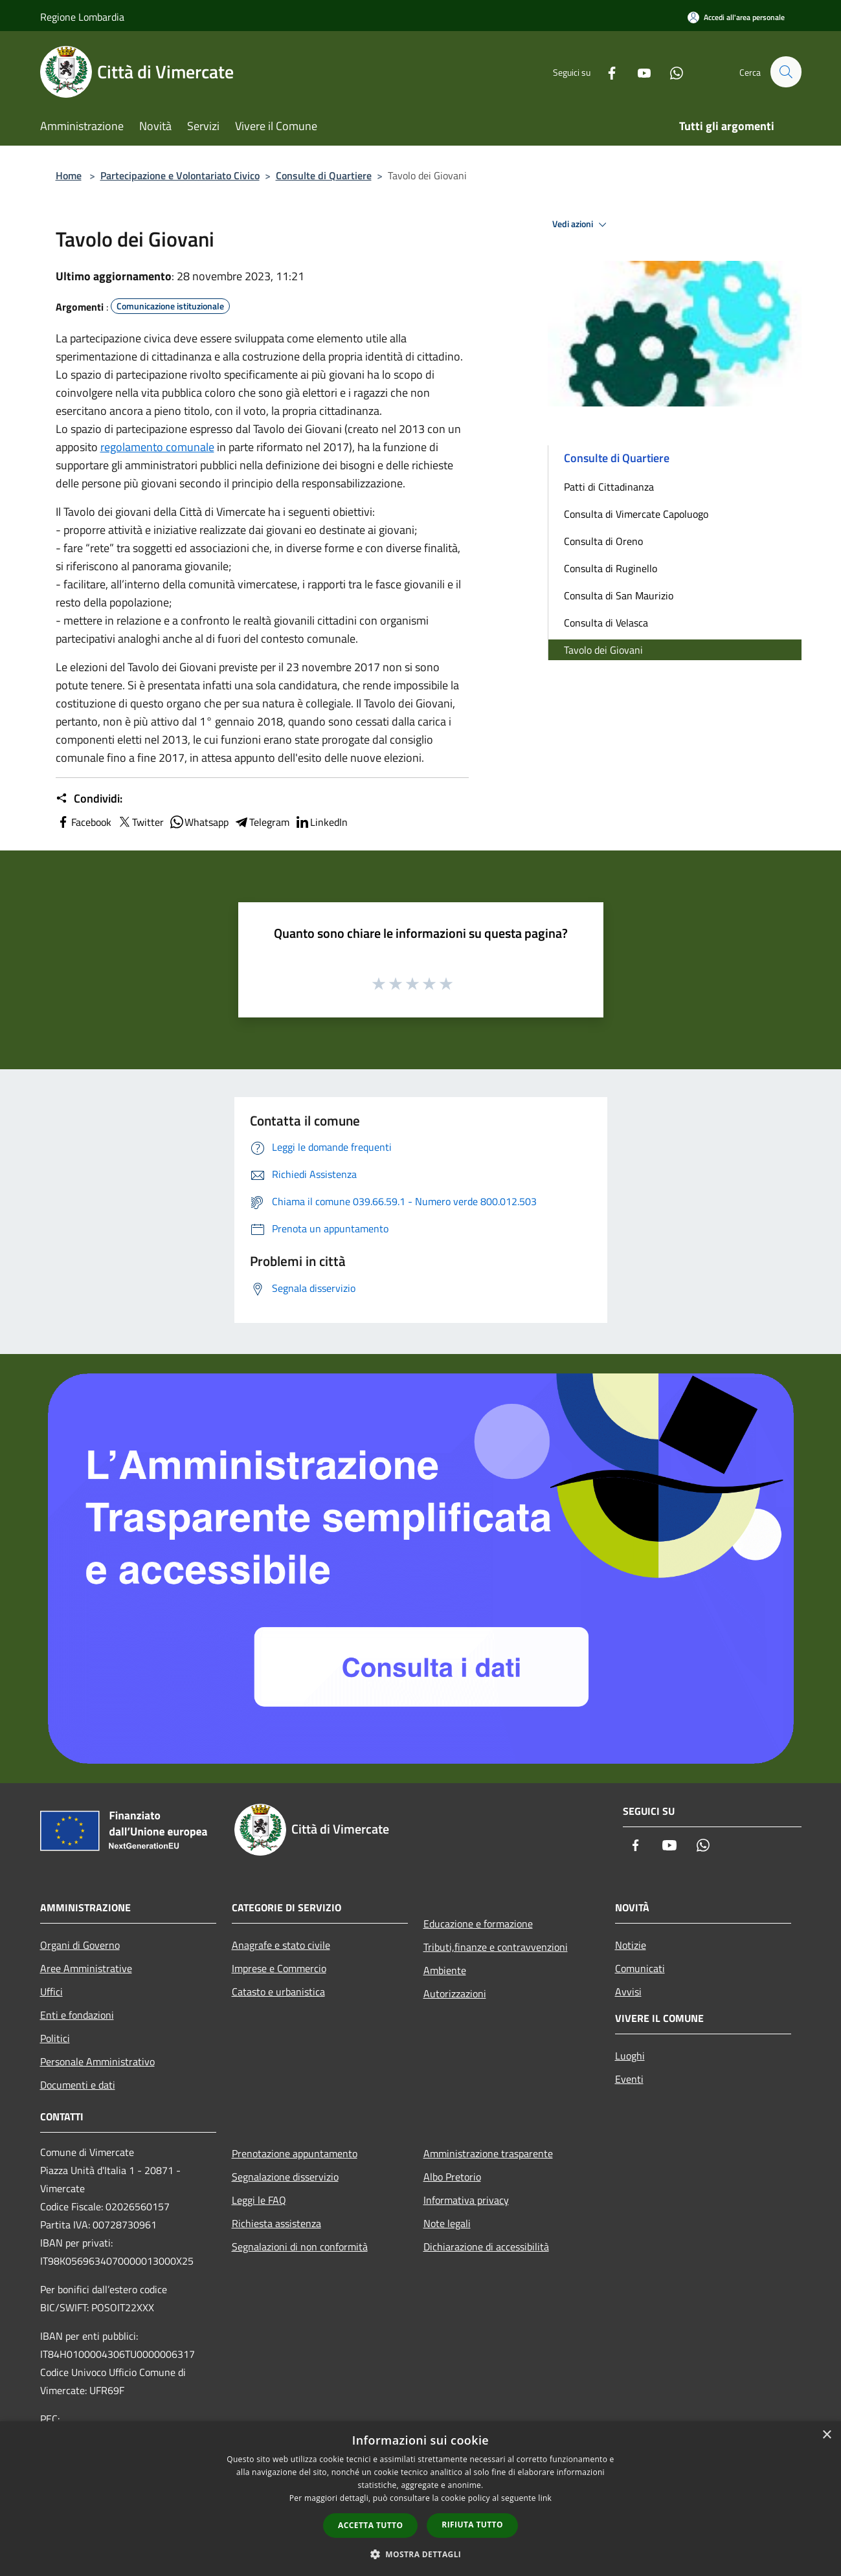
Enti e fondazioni (77, 2015)
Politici (55, 2038)
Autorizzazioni (454, 1993)
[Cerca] (786, 71)
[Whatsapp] (671, 71)
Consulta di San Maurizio (618, 595)
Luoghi (630, 2055)
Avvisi (628, 1991)
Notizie (630, 1945)
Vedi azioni (581, 224)
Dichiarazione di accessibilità (486, 2246)
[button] (421, 2554)
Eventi (629, 2079)
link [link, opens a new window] (545, 2498)
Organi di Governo (80, 1945)
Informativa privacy (466, 2200)
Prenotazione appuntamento (294, 2153)
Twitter (140, 822)
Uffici (51, 1991)
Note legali (447, 2223)
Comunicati (640, 1968)
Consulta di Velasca (606, 622)
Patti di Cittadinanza (609, 486)
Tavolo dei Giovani (603, 650)
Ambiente (444, 1970)
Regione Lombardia (82, 17)
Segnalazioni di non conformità (300, 2246)
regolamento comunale (157, 447)
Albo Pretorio (452, 2176)
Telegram (261, 822)
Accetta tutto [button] (370, 2525)
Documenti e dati (77, 2085)
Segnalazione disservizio (285, 2176)
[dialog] (420, 2498)
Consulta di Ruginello (610, 568)
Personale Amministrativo (97, 2061)
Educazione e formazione (478, 1923)
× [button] (826, 2435)
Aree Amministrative (86, 1968)
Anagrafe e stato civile (281, 1945)
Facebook (83, 822)
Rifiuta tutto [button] (472, 2524)
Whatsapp (199, 822)
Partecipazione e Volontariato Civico (180, 175)
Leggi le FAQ (259, 2200)
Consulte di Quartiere (324, 175)
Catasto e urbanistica (278, 1991)
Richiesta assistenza (276, 2223)
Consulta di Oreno (603, 541)
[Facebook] (606, 71)
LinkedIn (321, 822)
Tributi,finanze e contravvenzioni (495, 1947)
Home (69, 175)
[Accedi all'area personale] (736, 17)
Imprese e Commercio (279, 1968)
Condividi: (89, 799)
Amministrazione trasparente (488, 2153)
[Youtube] (638, 71)
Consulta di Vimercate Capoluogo (636, 514)
